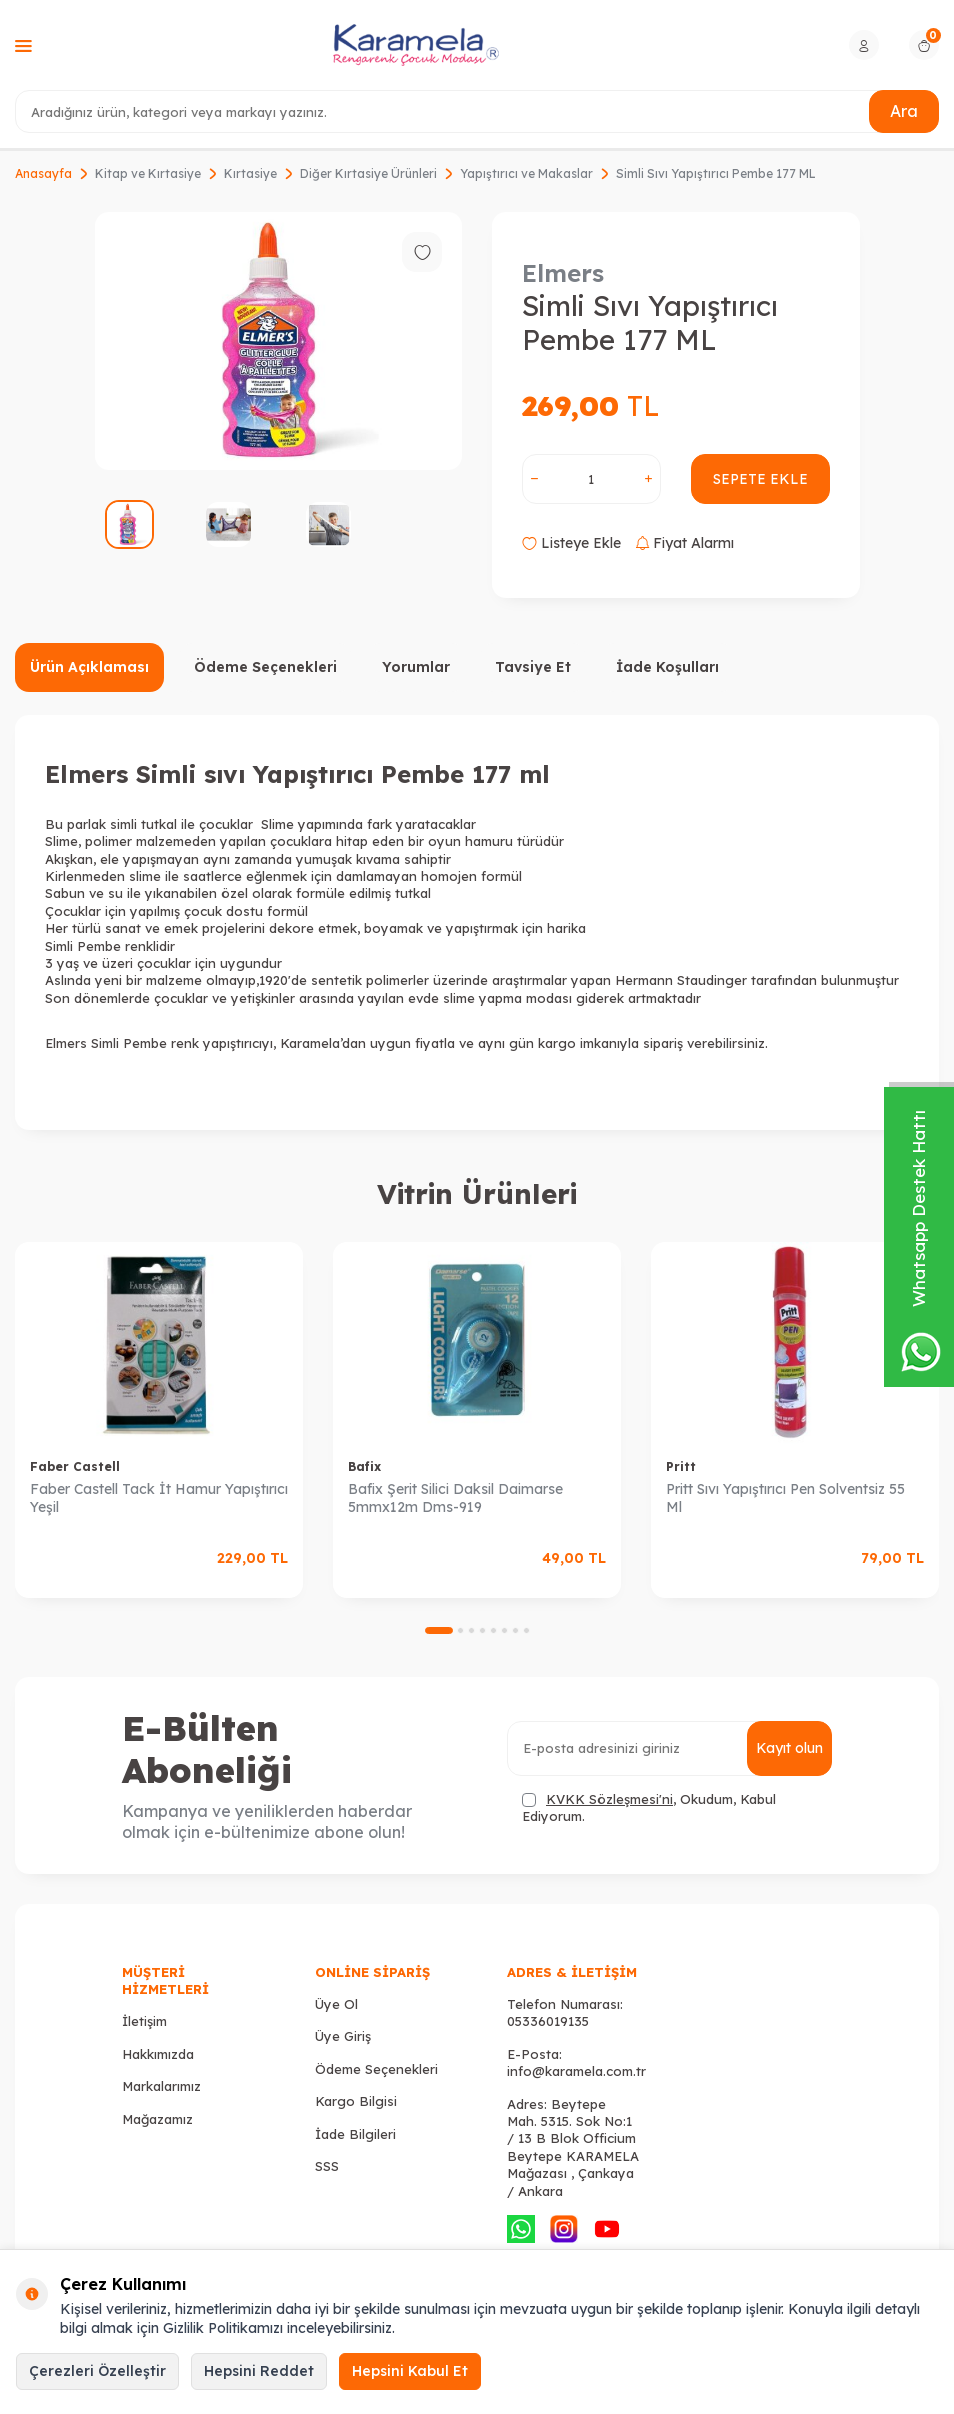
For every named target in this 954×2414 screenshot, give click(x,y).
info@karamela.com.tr (576, 2071)
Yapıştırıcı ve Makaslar (526, 173)
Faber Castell (75, 1466)
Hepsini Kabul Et (410, 2371)
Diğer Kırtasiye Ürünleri (368, 173)
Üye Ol (336, 2004)
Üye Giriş (343, 2036)
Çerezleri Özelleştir (97, 2371)
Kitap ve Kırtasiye (148, 173)
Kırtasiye (250, 173)
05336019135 (548, 2021)
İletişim (144, 2021)
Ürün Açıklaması (89, 667)
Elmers (563, 273)
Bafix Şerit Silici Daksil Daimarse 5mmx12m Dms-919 (455, 1498)
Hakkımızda (158, 2054)
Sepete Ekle (760, 479)
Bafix (364, 1466)
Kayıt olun (789, 1748)
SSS (327, 2166)
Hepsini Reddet (259, 2371)
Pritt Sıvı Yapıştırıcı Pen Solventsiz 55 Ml (785, 1498)
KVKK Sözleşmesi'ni (609, 1799)
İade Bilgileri (355, 2134)
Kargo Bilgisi (356, 2101)
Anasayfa (43, 173)
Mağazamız (157, 2119)
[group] (279, 341)
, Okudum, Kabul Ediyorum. (649, 1807)
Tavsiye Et (533, 667)
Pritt (681, 1466)
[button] (439, 1630)
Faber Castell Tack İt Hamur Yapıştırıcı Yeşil (159, 1498)
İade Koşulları (667, 667)
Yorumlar (416, 667)
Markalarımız (161, 2086)
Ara (904, 111)
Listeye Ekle (571, 543)
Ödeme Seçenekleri (265, 667)
